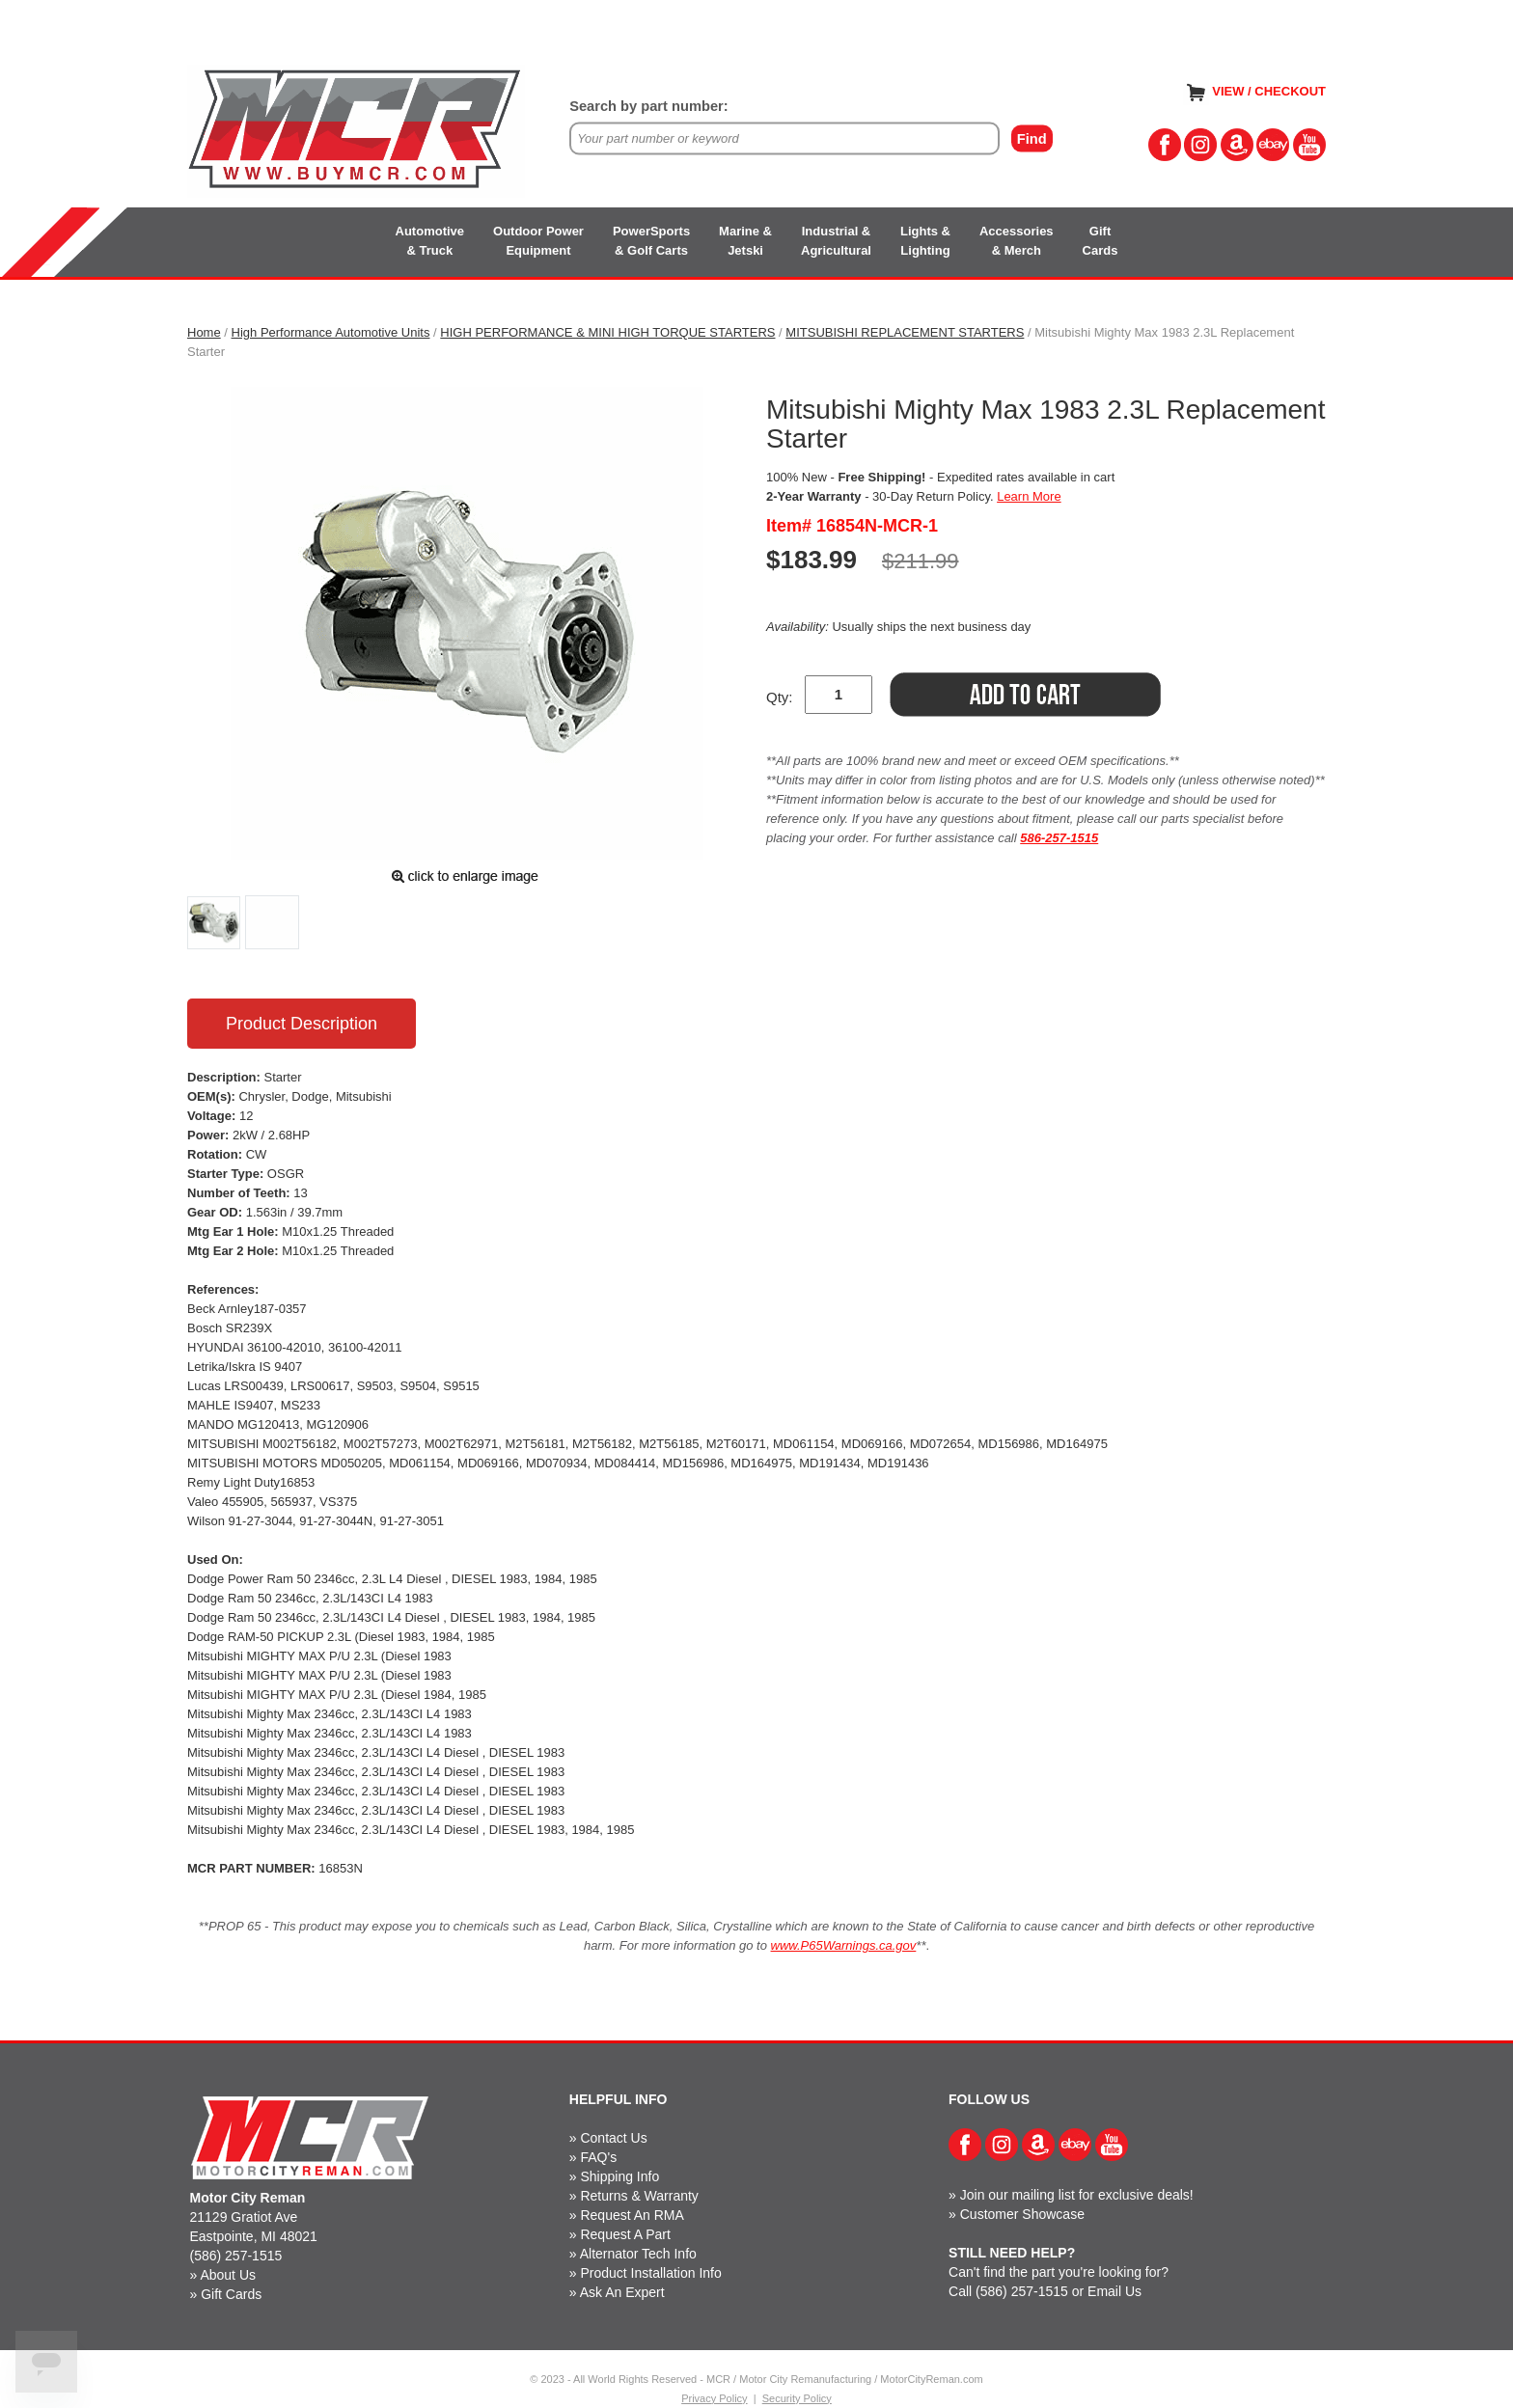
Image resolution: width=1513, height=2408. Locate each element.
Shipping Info (619, 2176)
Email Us (1114, 2291)
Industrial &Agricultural (836, 241)
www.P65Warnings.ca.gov (844, 1945)
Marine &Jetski (745, 241)
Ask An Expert (622, 2292)
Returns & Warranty (639, 2195)
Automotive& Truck (430, 241)
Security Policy (797, 2398)
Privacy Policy (714, 2398)
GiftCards (1100, 241)
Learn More (1028, 496)
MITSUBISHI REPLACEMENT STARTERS (904, 332)
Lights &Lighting (925, 241)
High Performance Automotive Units (331, 332)
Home (204, 332)
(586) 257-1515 (236, 2255)
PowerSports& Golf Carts (651, 241)
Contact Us (613, 2138)
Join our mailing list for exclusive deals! (1077, 2195)
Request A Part (625, 2234)
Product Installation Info (650, 2273)
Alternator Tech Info (638, 2253)
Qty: (779, 697)
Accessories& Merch (1016, 241)
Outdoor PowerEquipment (538, 241)
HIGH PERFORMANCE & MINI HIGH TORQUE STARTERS (607, 332)
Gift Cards (231, 2294)
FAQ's (598, 2157)
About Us (228, 2275)
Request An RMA (631, 2215)
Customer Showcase (1022, 2214)
